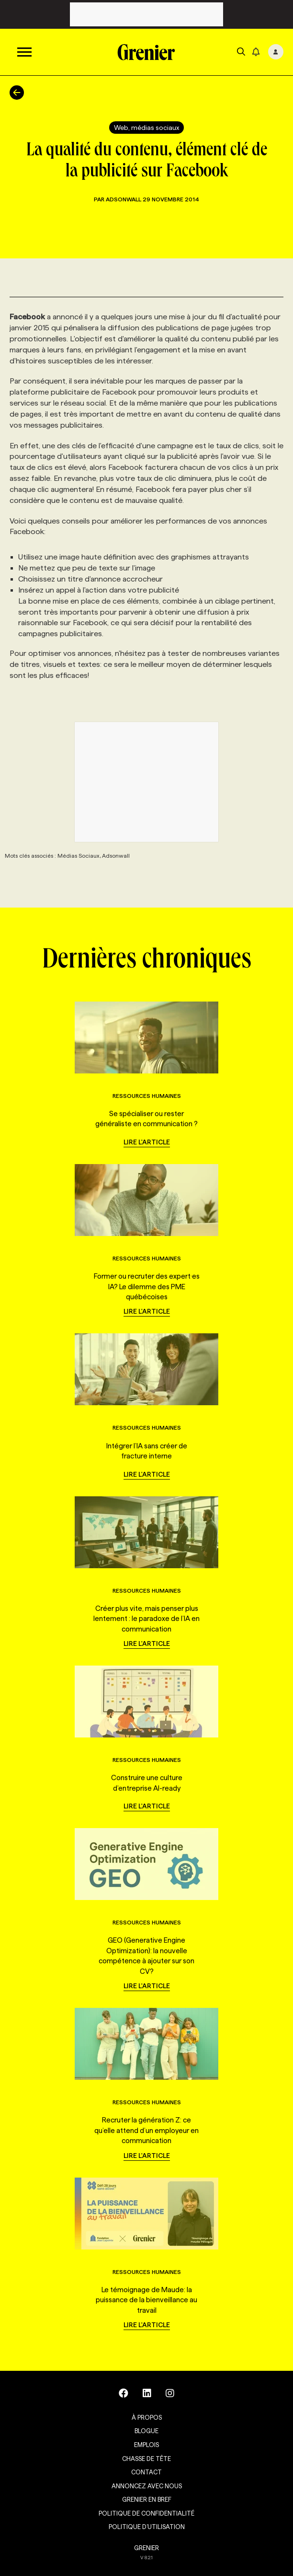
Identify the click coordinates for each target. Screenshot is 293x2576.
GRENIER (146, 2547)
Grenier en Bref (146, 2499)
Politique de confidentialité (146, 2513)
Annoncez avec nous (147, 2486)
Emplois (146, 2444)
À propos (147, 2417)
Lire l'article (147, 1142)
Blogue (146, 2430)
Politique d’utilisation (147, 2526)
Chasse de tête (146, 2458)
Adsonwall (124, 199)
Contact (146, 2472)
